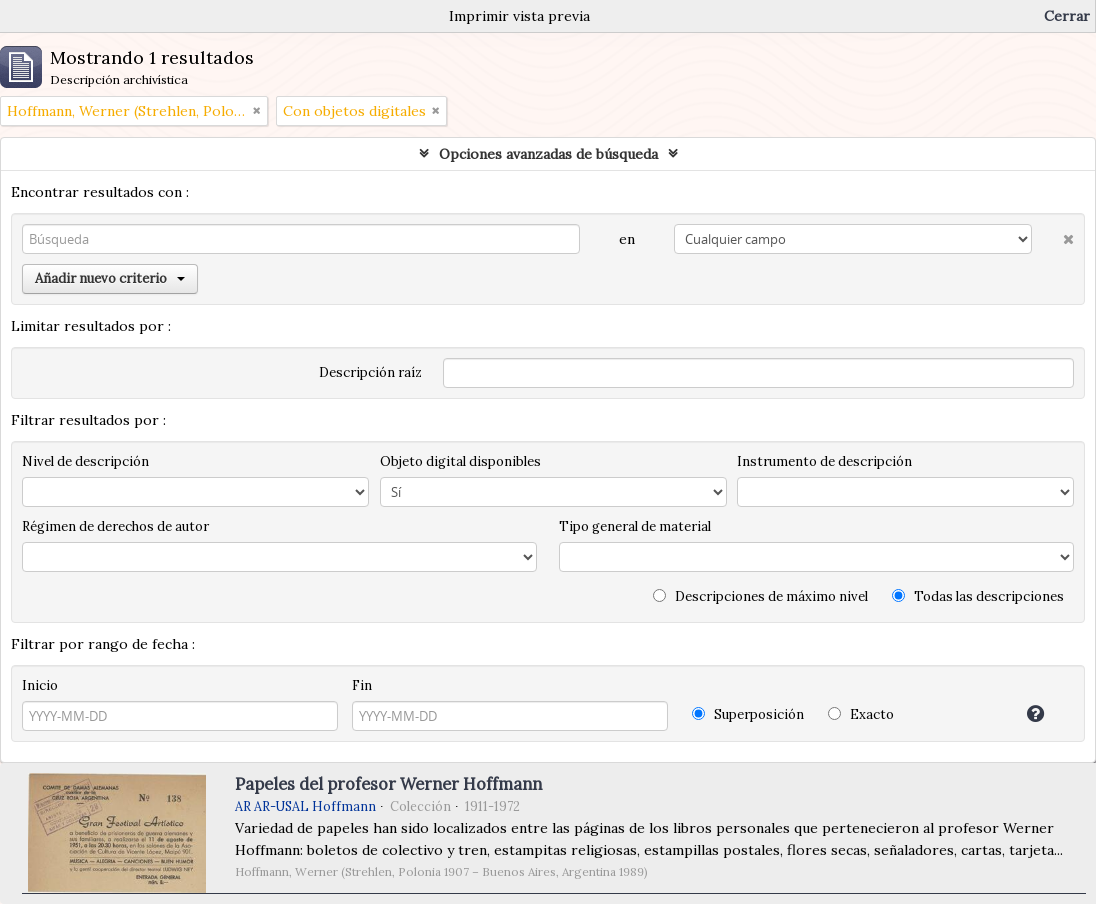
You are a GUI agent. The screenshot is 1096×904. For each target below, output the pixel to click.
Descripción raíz (370, 372)
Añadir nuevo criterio (110, 278)
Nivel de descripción (85, 461)
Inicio (40, 685)
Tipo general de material (635, 526)
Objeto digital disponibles (460, 461)
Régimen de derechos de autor (115, 526)
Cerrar (1067, 16)
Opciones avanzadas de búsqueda (548, 154)
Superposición (748, 714)
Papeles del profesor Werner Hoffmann (388, 784)
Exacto (861, 714)
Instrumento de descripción (824, 461)
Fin (362, 685)
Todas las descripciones (978, 596)
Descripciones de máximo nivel (760, 596)
